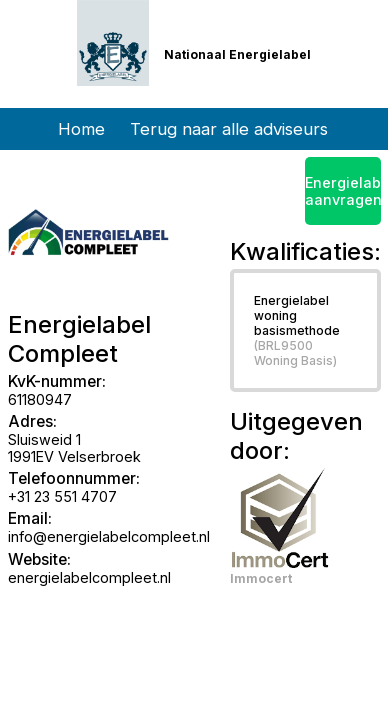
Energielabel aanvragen (343, 191)
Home (81, 129)
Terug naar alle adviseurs (229, 129)
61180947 (40, 399)
